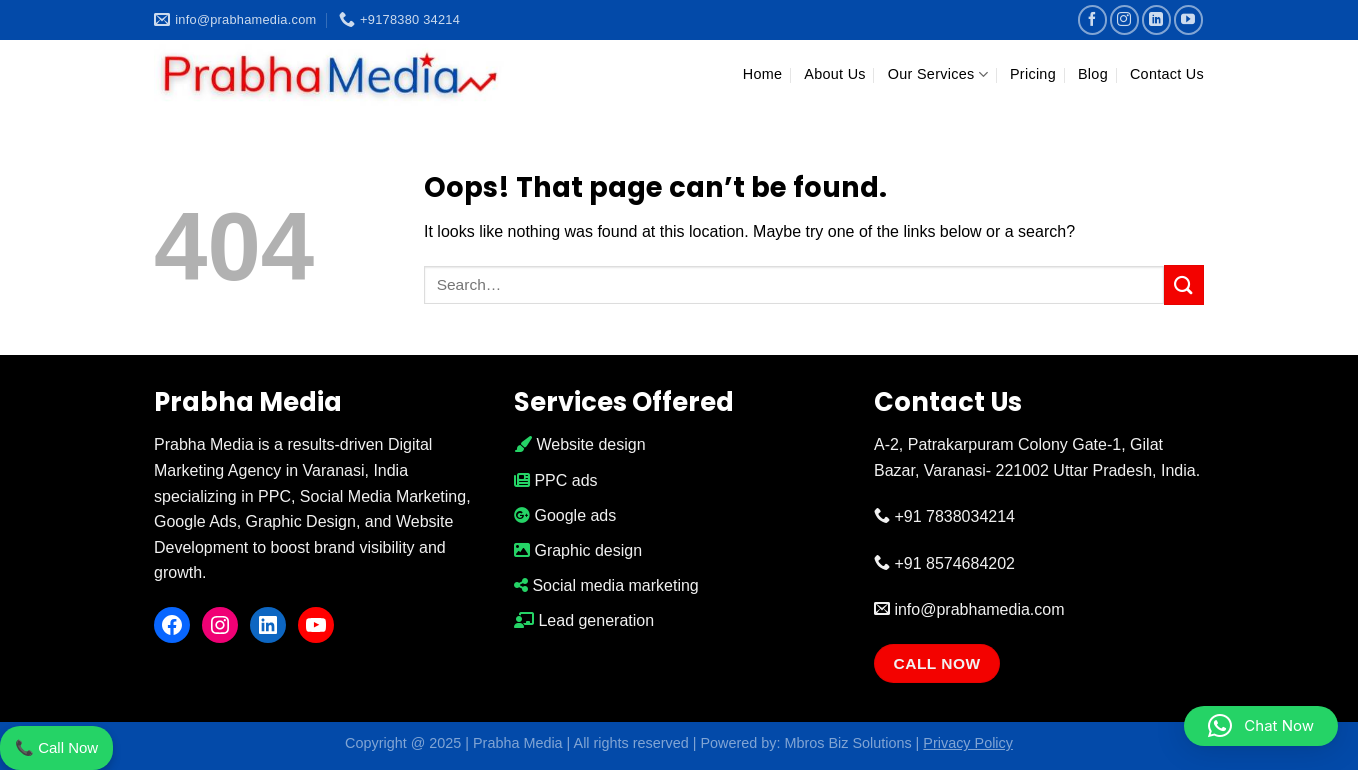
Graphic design (578, 550)
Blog (1093, 74)
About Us (835, 74)
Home (763, 74)
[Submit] (1184, 284)
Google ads (565, 515)
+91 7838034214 (944, 516)
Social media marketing (606, 585)
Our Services (938, 74)
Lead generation (584, 620)
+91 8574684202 (944, 563)
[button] (1261, 726)
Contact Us (1167, 74)
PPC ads (556, 480)
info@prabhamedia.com (969, 609)
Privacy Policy (968, 743)
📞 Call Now (56, 747)
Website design (580, 444)
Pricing (1033, 74)
